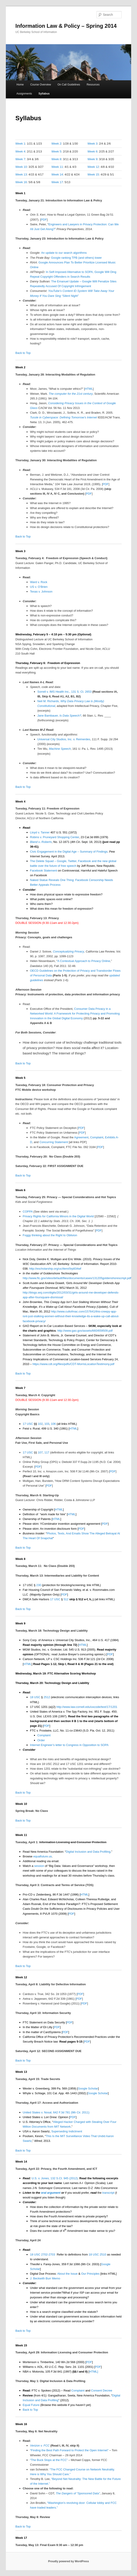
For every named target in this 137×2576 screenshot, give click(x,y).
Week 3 (92, 143)
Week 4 (20, 151)
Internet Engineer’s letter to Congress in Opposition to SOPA (69, 1745)
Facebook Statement (43, 870)
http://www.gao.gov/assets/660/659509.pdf (85, 1330)
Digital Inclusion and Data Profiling (88, 1851)
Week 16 (21, 182)
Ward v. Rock (38, 582)
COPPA (28, 1211)
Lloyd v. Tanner (40, 832)
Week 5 (56, 151)
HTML (89, 388)
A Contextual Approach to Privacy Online (83, 961)
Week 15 (93, 174)
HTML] (93, 2371)
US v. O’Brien (39, 586)
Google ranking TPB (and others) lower (76, 257)
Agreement (81, 1137)
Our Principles (90, 2273)
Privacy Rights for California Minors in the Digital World (58, 1216)
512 (66, 1599)
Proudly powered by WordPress (68, 2561)
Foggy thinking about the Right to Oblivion (50, 1235)
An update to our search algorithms (64, 252)
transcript (108, 2192)
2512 (46, 1697)
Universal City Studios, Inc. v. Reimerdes (63, 739)
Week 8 (56, 159)
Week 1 (20, 143)
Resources (93, 84)
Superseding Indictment (66, 2131)
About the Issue (67, 2273)
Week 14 (57, 174)
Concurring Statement (53, 1142)
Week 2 (56, 143)
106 (53, 1423)
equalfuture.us (42, 1856)
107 (40, 1452)
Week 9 (92, 159)
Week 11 (57, 166)
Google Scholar (88, 2088)
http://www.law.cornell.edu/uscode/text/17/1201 (86, 1707)
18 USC (35, 1697)
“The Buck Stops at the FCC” (49, 2460)
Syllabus (44, 93)
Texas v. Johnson (41, 591)
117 (46, 1452)
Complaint (96, 1137)
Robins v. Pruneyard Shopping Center (54, 837)
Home (20, 84)
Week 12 (93, 166)
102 (40, 1423)
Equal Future (31, 2405)
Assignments (24, 93)
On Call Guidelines (68, 84)
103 (46, 1423)
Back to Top (23, 353)
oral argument (51, 2192)
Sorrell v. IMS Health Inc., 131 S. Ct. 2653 (64, 691)
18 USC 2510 (97, 2254)
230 (38, 1585)
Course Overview (40, 84)
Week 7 (20, 159)
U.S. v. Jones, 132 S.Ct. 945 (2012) (55, 2178)
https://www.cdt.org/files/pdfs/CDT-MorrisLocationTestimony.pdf (73, 1364)
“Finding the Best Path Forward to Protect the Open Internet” (69, 2450)
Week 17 (57, 182)
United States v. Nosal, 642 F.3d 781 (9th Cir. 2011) (56, 2112)
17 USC (28, 1423)
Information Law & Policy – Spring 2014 (65, 26)
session (39, 1866)
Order (41, 1740)
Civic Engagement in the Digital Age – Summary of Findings (68, 851)
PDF (44, 219)
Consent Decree (101, 2390)
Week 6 (92, 151)
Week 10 (21, 166)
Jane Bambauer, (59, 715)
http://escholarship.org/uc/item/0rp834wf (55, 1268)
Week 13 (21, 174)
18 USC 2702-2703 (42, 2254)
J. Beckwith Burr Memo (45, 2278)
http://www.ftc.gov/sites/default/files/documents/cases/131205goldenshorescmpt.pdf (77, 1278)
